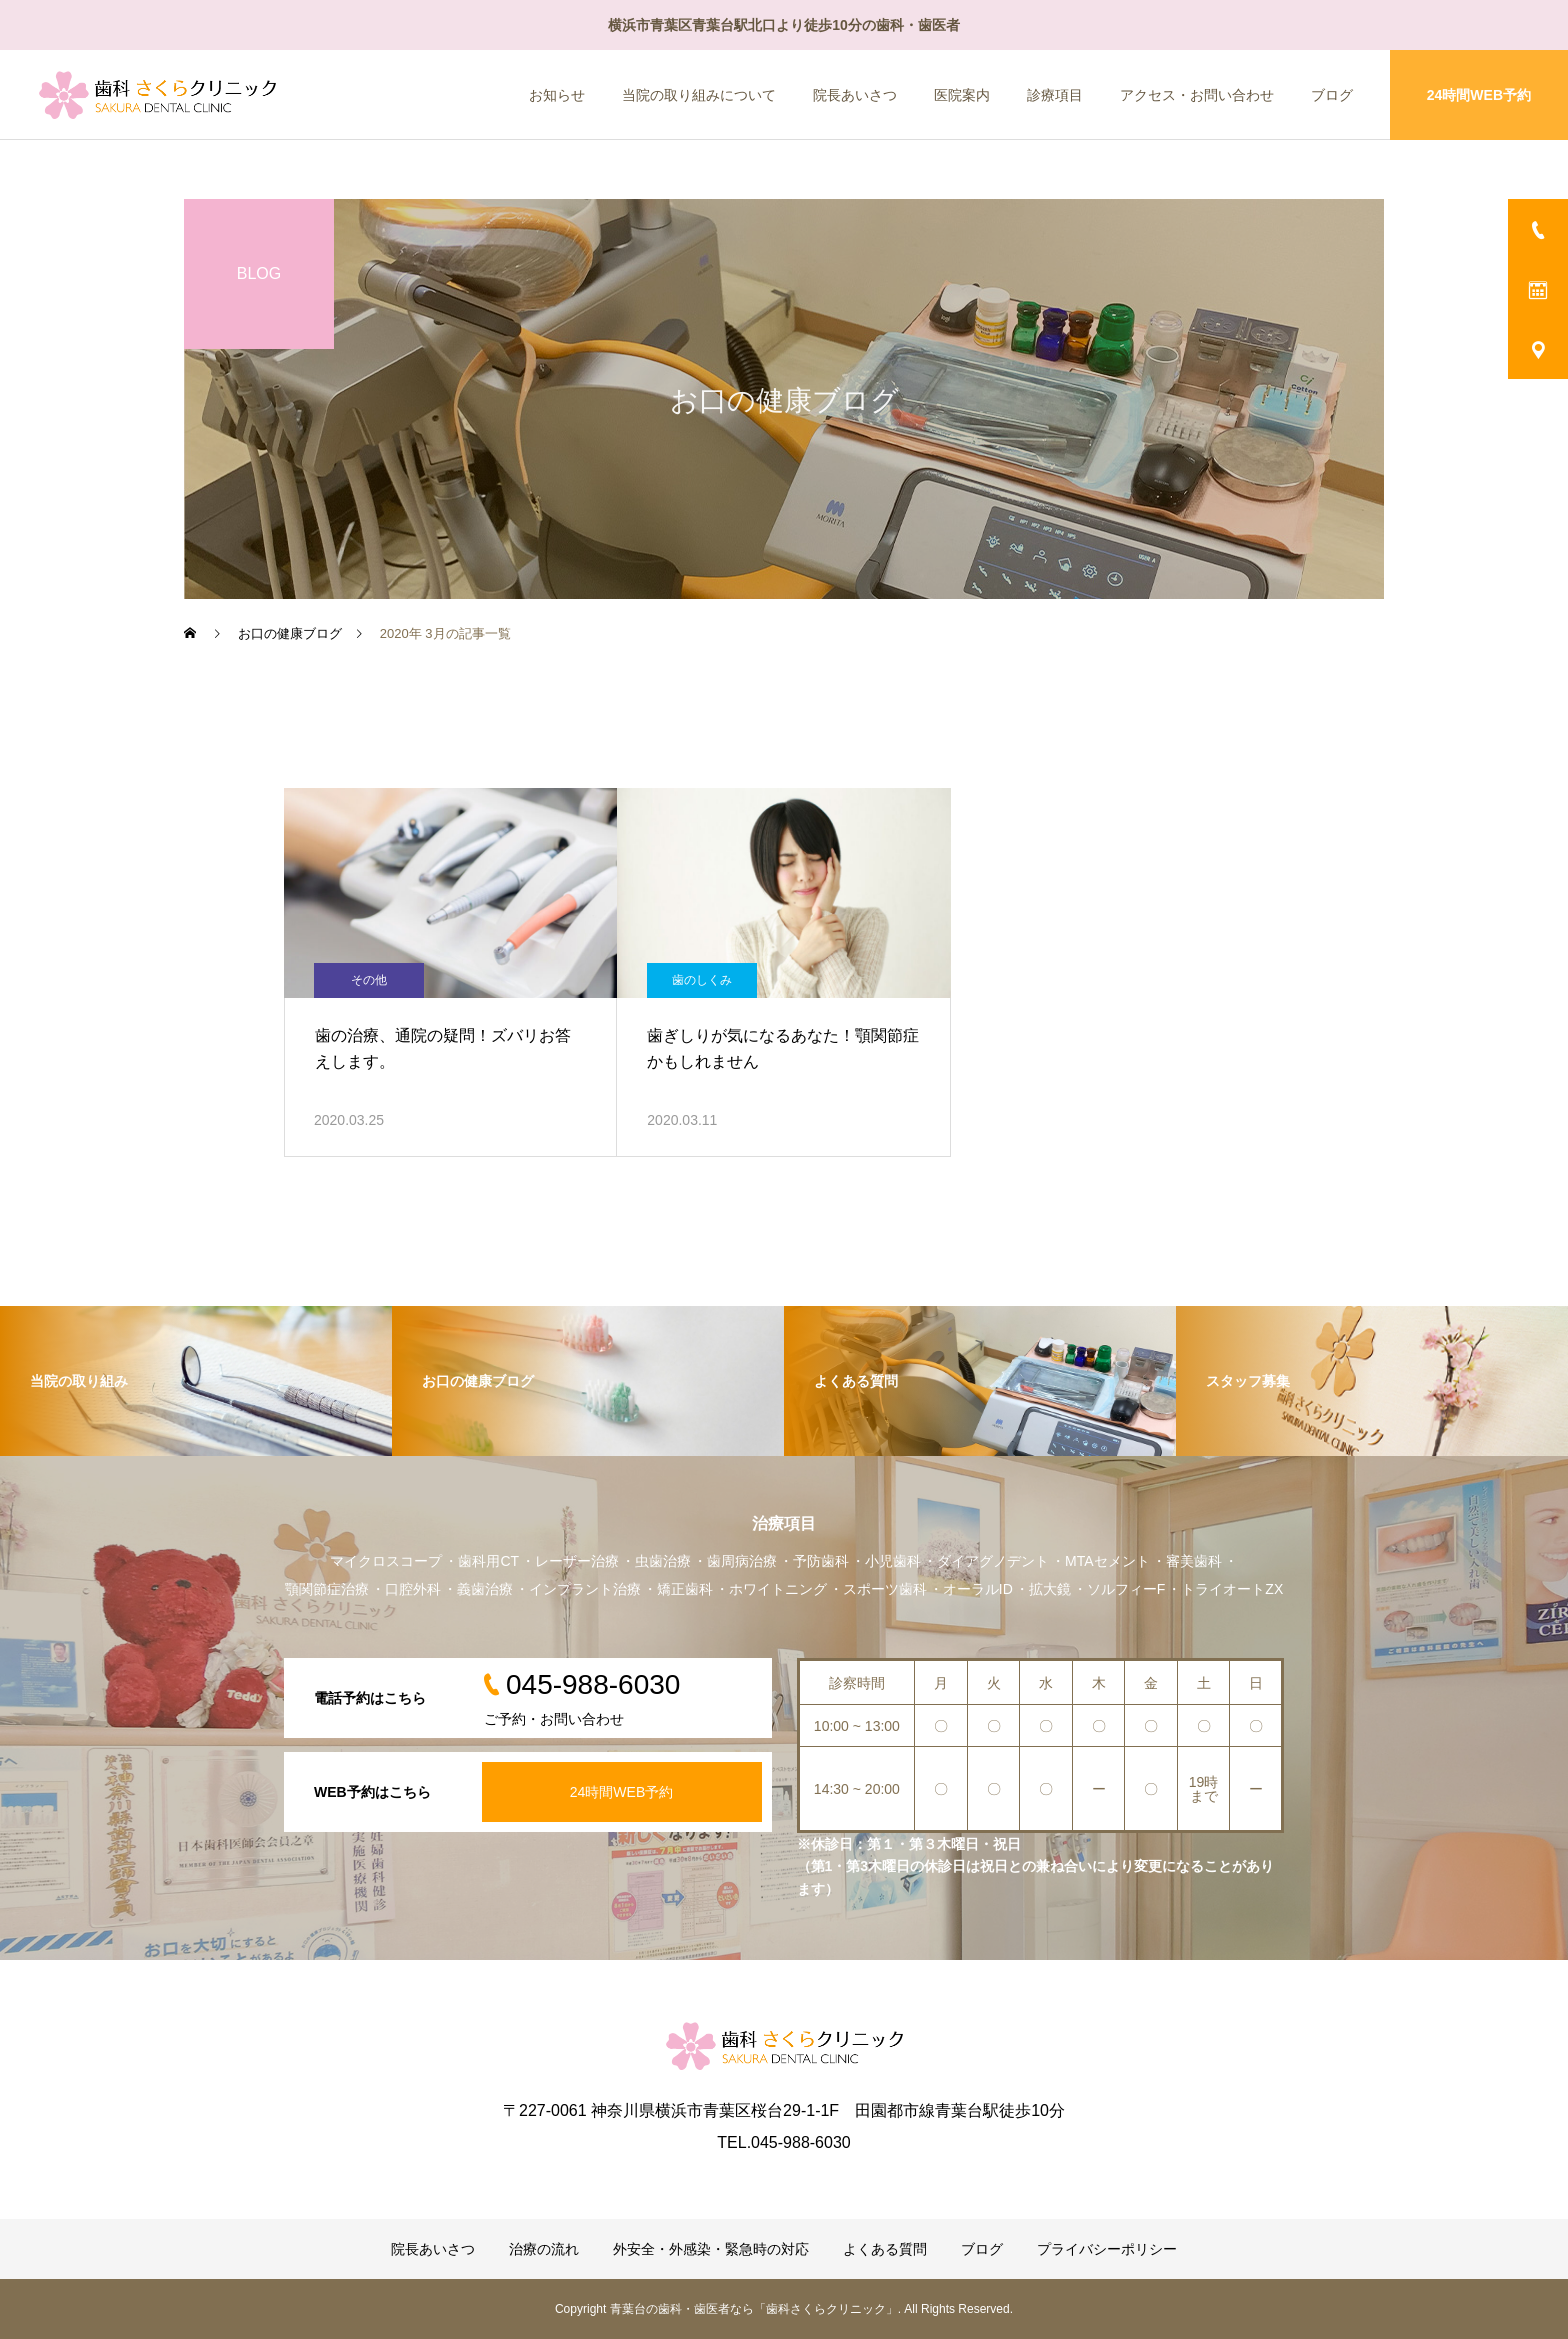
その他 (369, 980)
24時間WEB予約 (1479, 95)
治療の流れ (544, 2249)
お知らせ (557, 95)
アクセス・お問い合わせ (1197, 95)
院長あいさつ (855, 95)
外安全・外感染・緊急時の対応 (711, 2249)
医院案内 (962, 95)
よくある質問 (885, 2249)
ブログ (1332, 95)
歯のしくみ (702, 980)
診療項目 (1055, 95)
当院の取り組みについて (699, 95)
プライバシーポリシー (1107, 2249)
